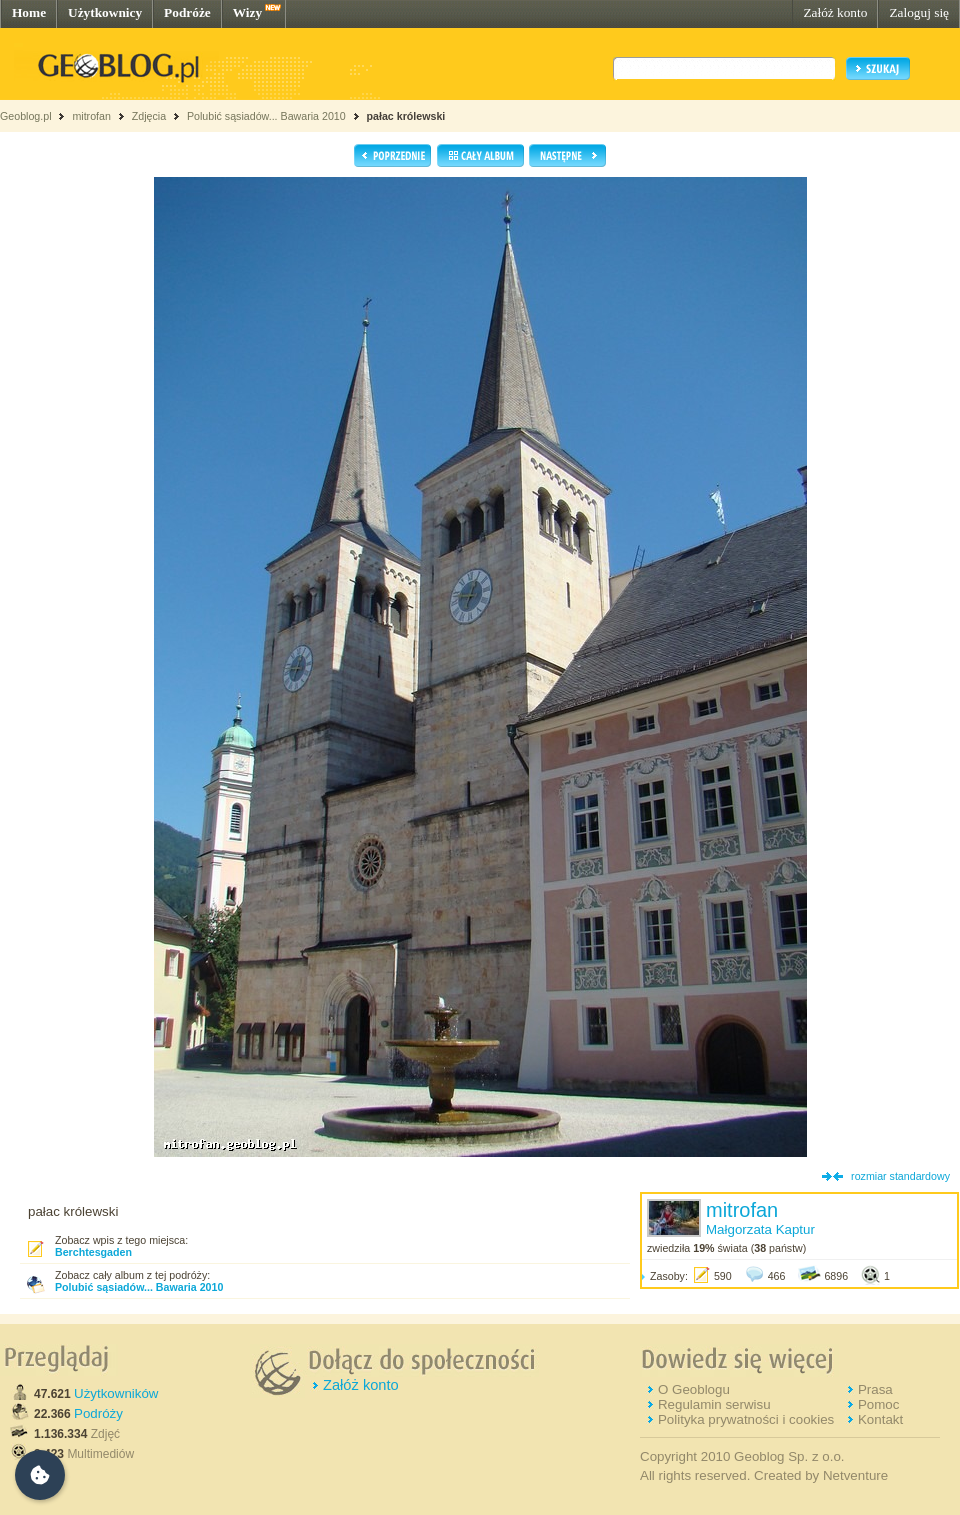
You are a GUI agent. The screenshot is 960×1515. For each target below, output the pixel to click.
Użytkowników (116, 1393)
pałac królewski (406, 116)
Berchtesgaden (93, 1252)
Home (29, 12)
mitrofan (91, 116)
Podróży (98, 1413)
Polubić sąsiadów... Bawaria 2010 (268, 116)
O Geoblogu (694, 1389)
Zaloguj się (919, 12)
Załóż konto (835, 12)
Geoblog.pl (26, 116)
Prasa (875, 1389)
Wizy (247, 12)
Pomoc (878, 1404)
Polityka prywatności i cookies (746, 1419)
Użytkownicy (105, 12)
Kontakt (880, 1419)
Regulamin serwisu (714, 1404)
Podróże (187, 12)
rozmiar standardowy (900, 1176)
